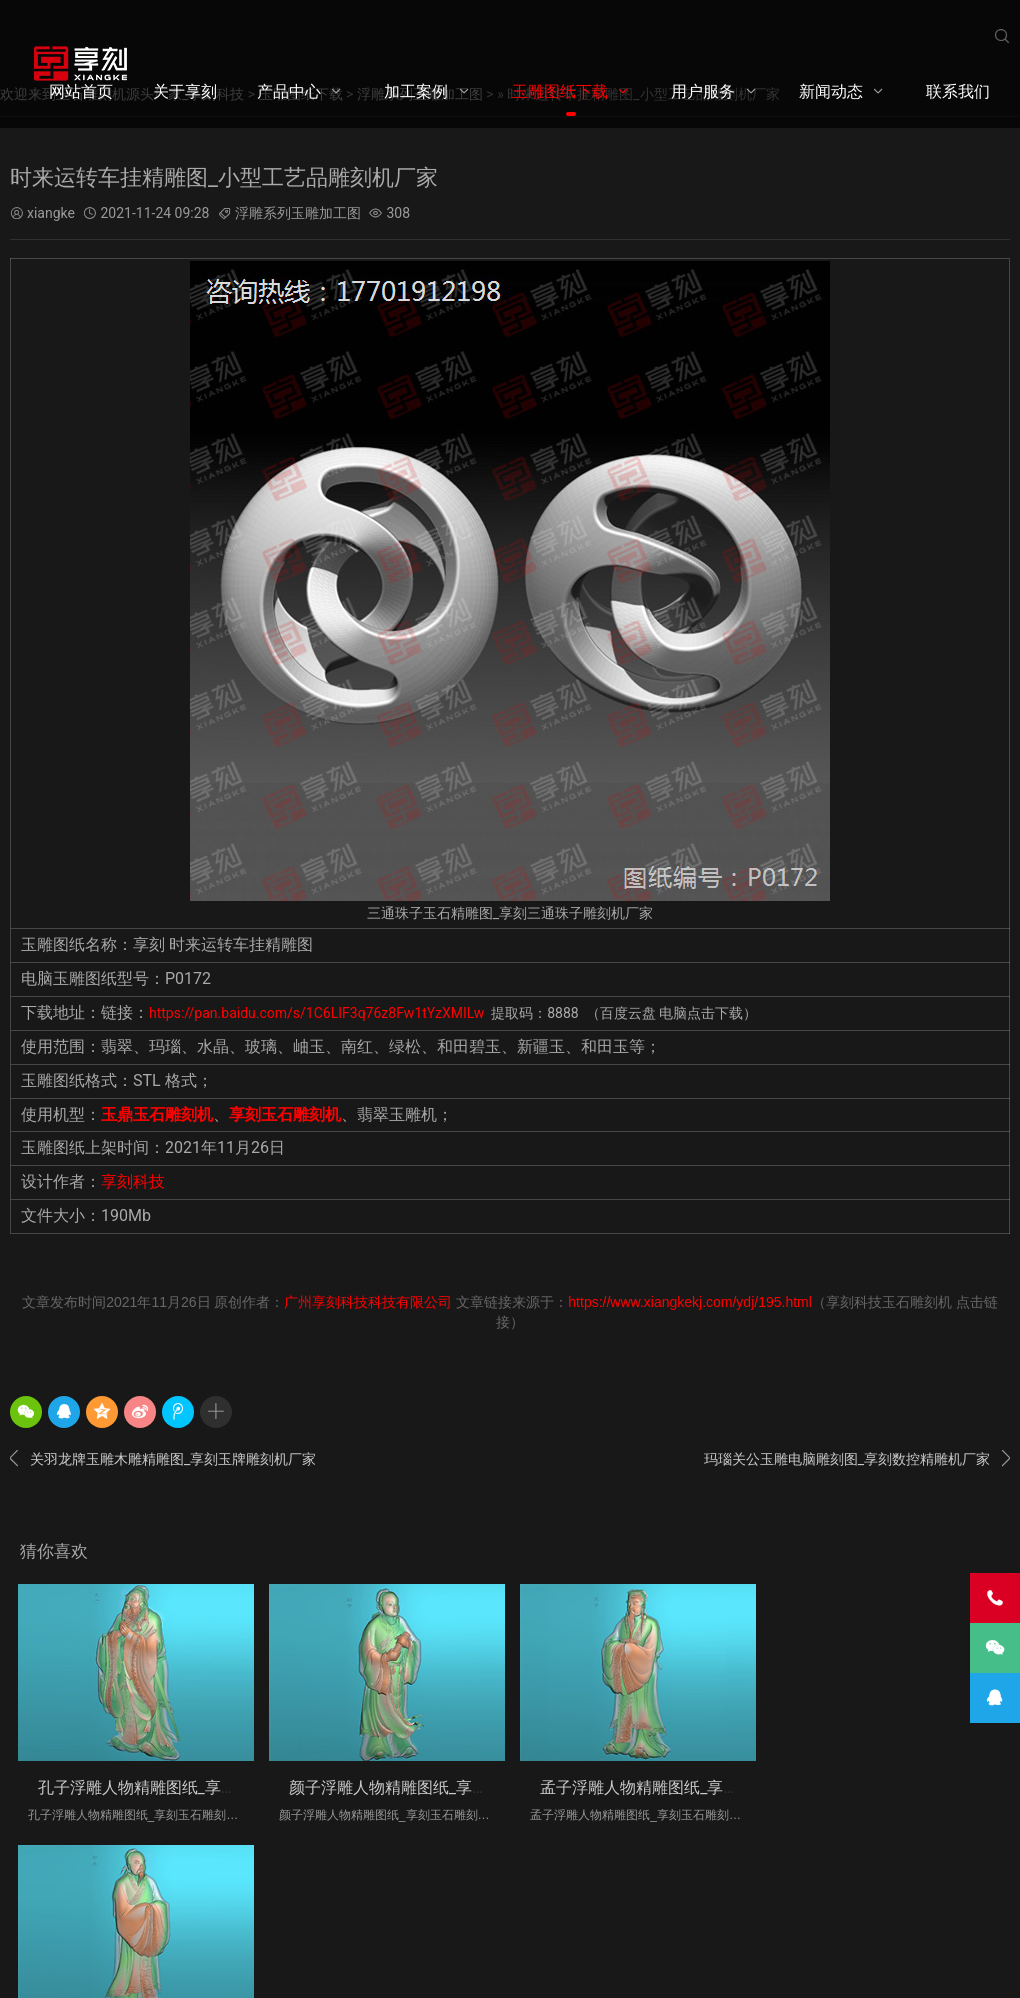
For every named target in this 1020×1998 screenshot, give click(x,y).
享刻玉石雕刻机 (285, 1113)
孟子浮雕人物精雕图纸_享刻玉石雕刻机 (677, 1786)
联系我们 (958, 91)
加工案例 (416, 91)
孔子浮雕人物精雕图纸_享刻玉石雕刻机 (177, 1786)
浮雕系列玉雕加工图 (298, 213)
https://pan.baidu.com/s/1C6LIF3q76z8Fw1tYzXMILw (318, 1013)
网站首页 (81, 91)
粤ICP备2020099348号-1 (365, 1923)
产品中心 (289, 91)
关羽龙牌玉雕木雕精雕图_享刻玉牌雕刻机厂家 (163, 1459)
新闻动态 (831, 91)
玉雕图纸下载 (560, 91)
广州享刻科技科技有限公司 (368, 1302)
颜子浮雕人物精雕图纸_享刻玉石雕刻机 (427, 1786)
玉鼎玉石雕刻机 (157, 1113)
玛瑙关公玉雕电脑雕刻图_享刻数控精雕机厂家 (857, 1459)
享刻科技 (133, 1181)
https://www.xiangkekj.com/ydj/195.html (690, 1302)
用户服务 (703, 91)
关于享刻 (185, 91)
